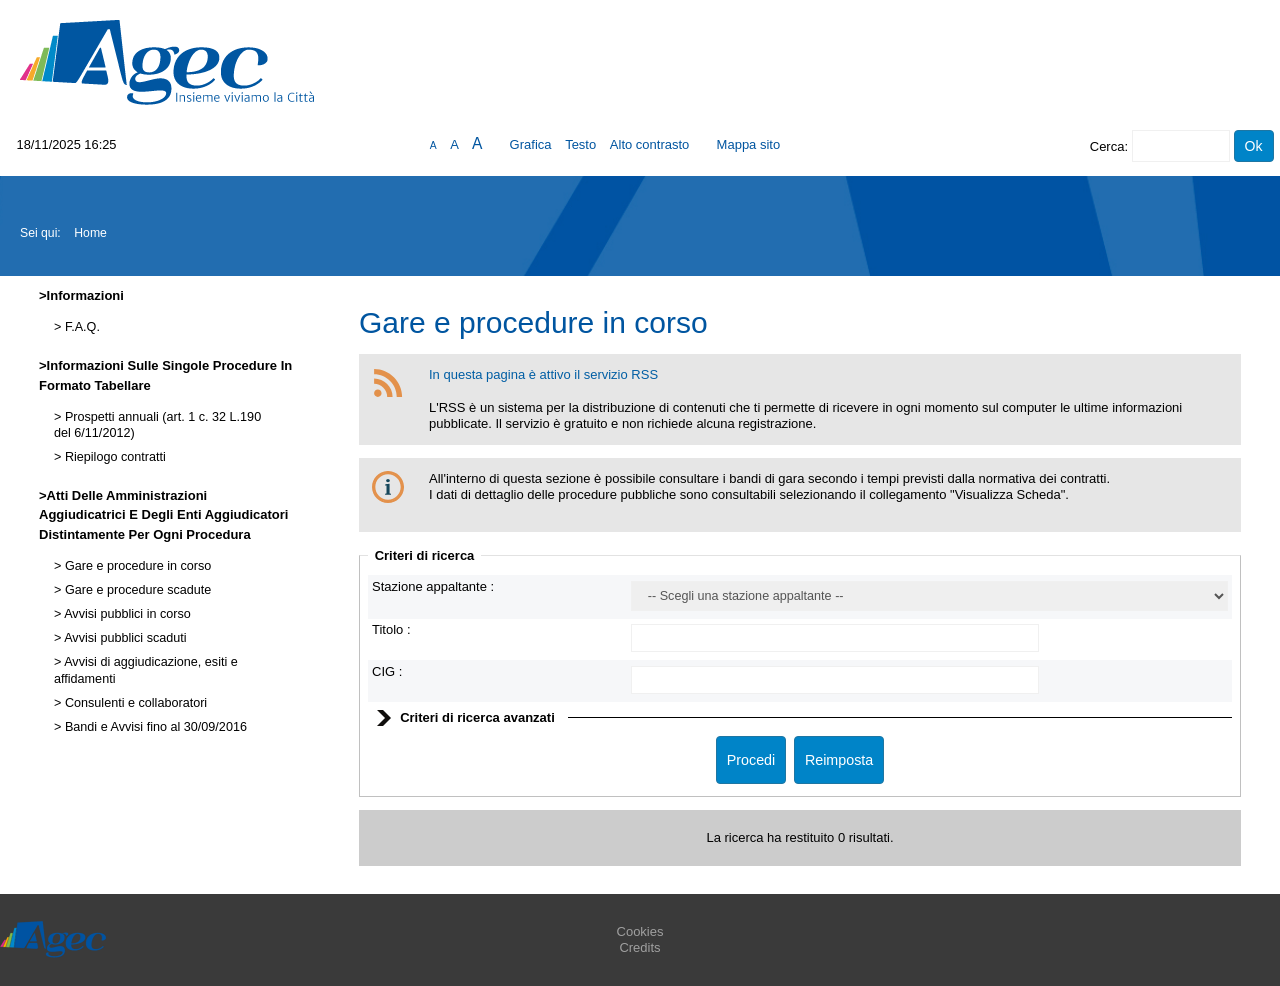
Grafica (531, 144)
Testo (580, 144)
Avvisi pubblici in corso (125, 614)
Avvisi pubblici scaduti (123, 638)
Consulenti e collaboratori (134, 703)
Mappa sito (749, 144)
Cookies (640, 931)
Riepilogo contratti (113, 457)
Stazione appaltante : (433, 586)
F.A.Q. (80, 327)
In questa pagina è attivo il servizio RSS (543, 374)
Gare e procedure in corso (136, 566)
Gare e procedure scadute (136, 590)
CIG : (387, 671)
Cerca (1107, 146)
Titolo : (391, 629)
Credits (639, 947)
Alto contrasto (650, 144)
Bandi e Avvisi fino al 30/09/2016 (154, 727)
